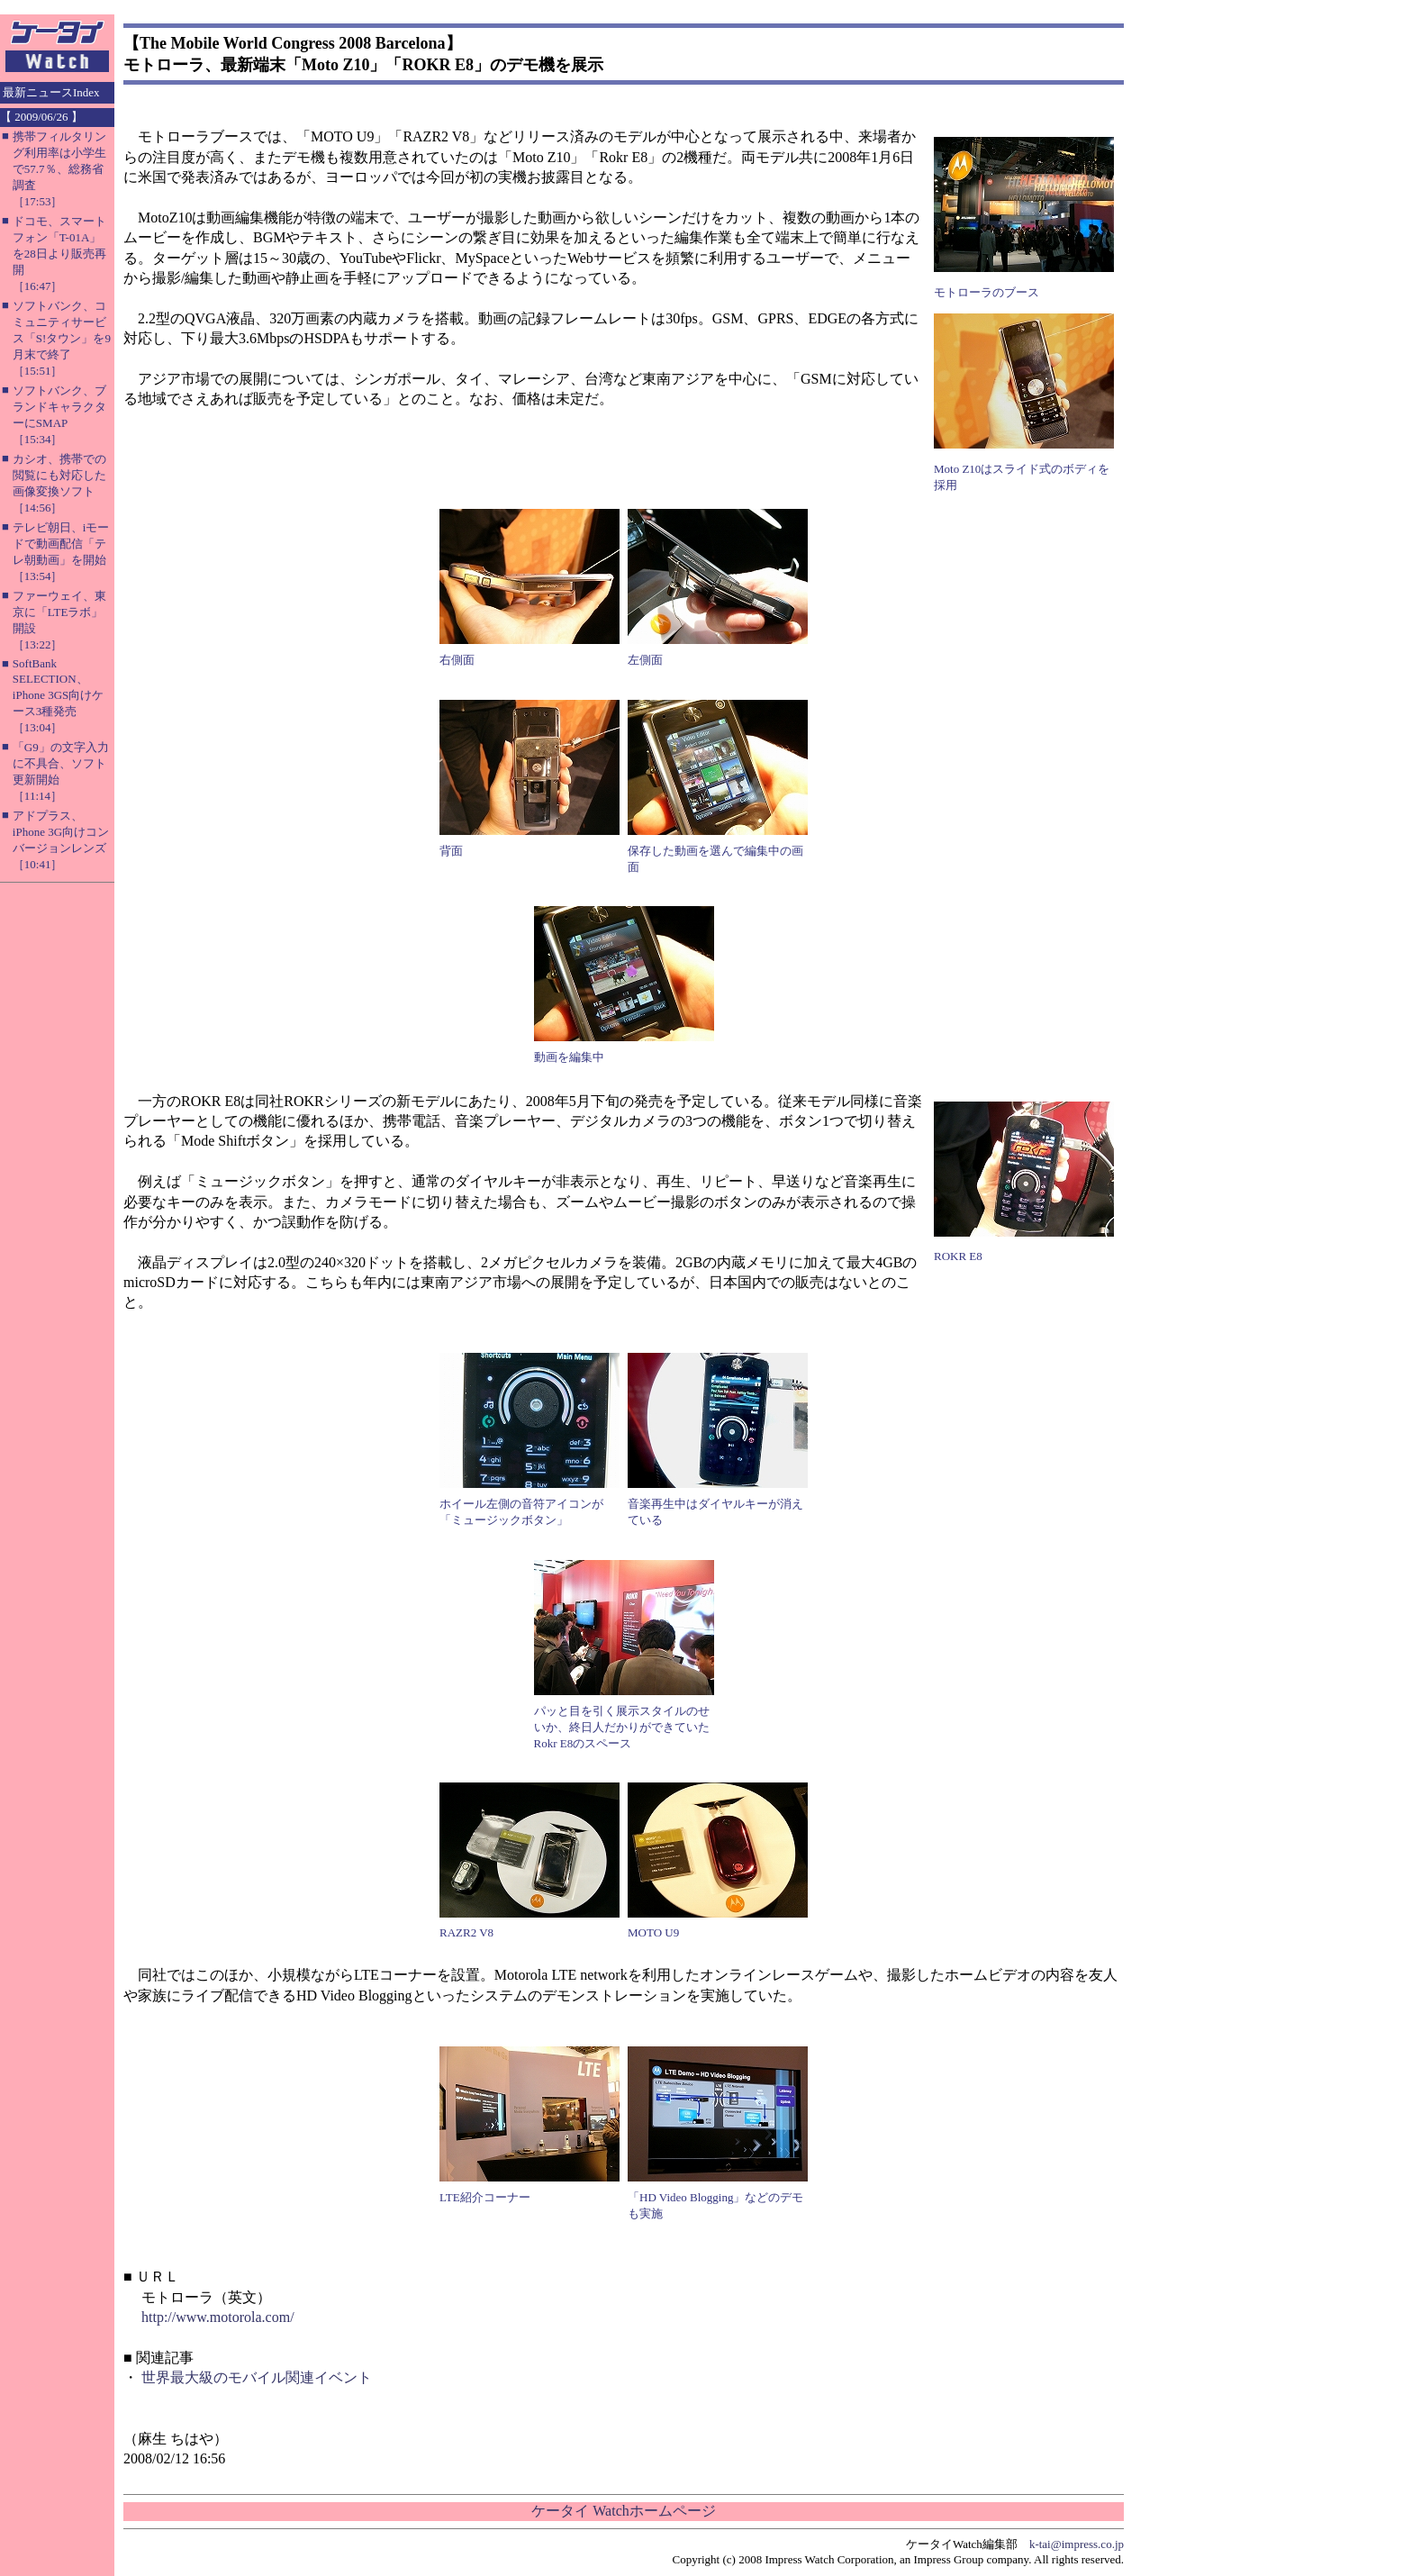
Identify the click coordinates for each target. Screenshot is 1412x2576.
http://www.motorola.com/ (217, 2317)
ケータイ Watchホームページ (623, 2510)
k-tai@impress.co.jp (1076, 2544)
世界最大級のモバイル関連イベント (256, 2377)
